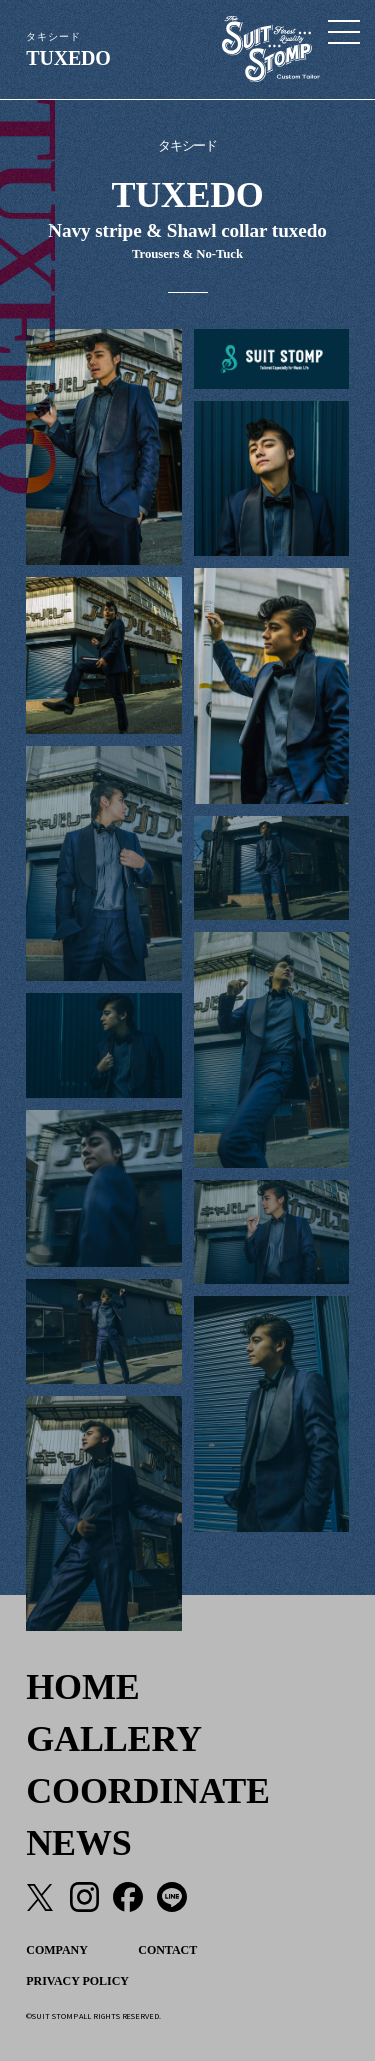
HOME (82, 1687)
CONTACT (167, 1950)
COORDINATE (148, 1791)
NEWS (78, 1843)
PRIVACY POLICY (77, 1981)
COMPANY (57, 1950)
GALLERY (114, 1739)
